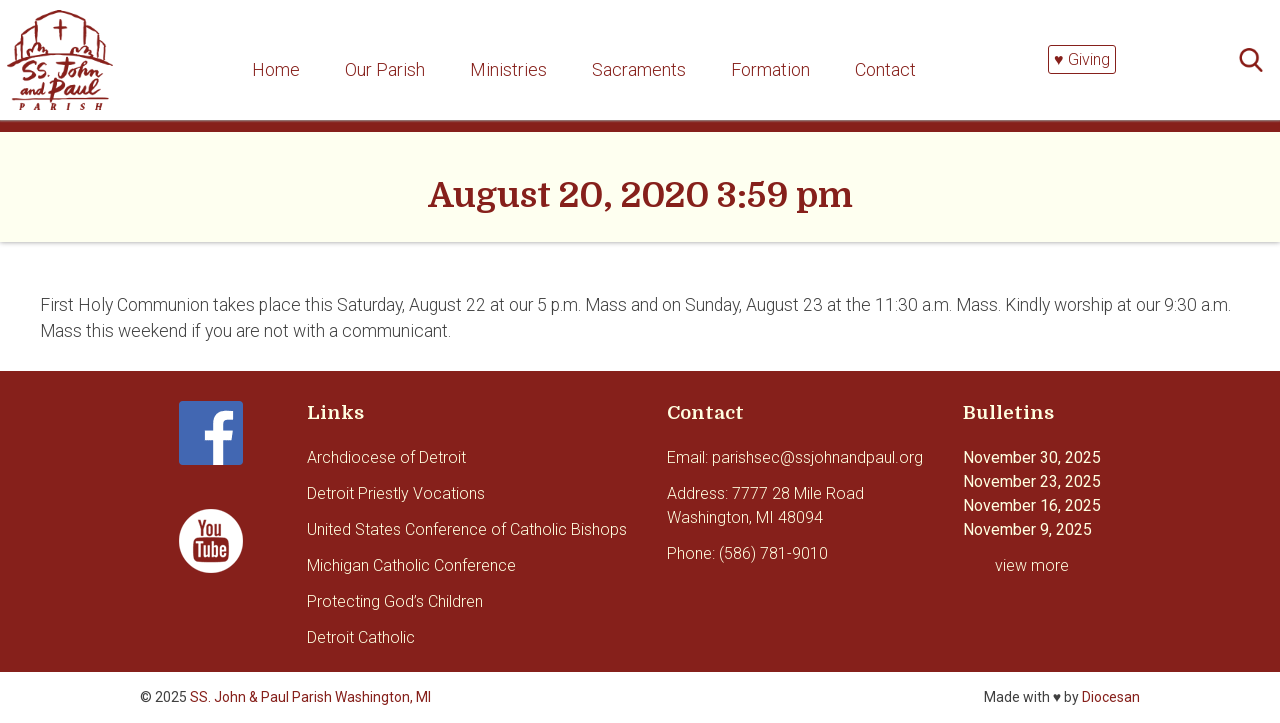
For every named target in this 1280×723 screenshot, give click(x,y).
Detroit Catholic (361, 637)
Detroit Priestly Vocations (396, 493)
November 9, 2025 (1027, 529)
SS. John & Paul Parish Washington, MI (310, 697)
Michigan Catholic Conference (411, 565)
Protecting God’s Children (395, 601)
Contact (885, 69)
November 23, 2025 (1032, 481)
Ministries (508, 69)
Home (276, 69)
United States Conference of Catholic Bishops (467, 529)
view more (1032, 565)
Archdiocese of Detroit (386, 457)
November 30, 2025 (1032, 457)
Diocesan (1111, 697)
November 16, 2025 (1032, 505)
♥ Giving (1082, 59)
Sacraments (639, 69)
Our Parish (385, 69)
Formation (770, 69)
